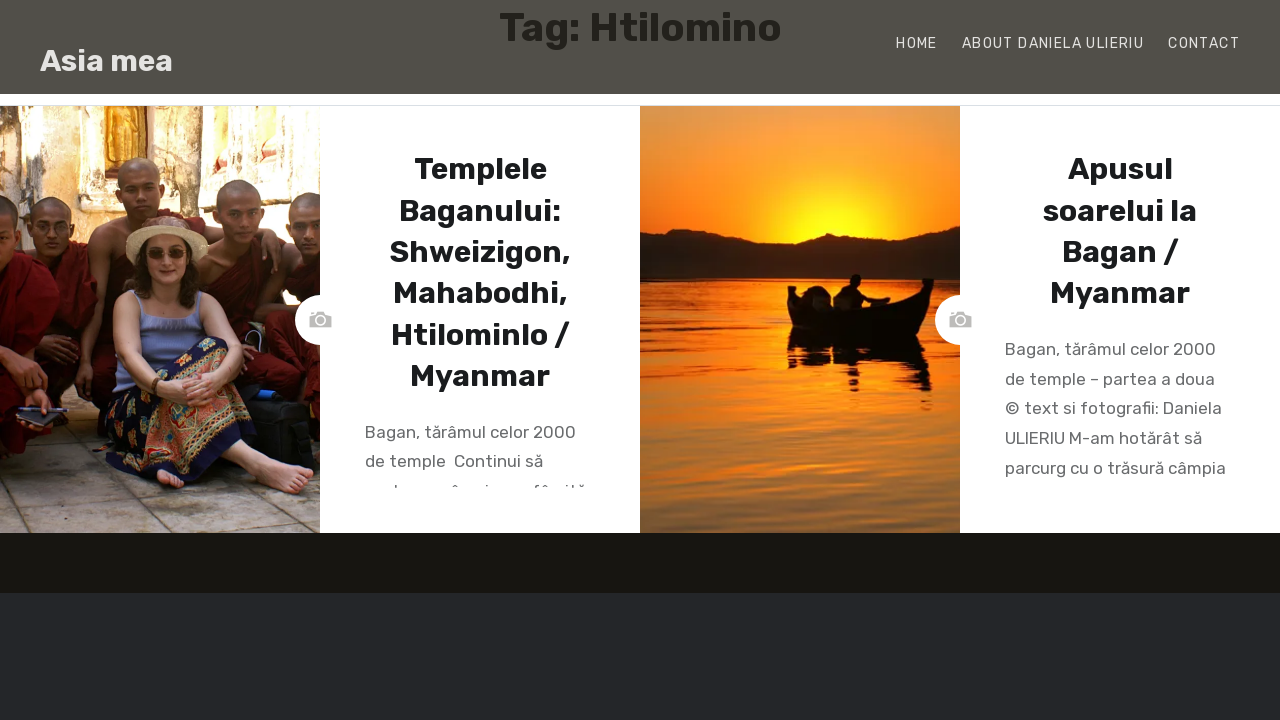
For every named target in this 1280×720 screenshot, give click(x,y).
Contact (1204, 43)
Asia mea (106, 61)
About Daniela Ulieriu (1053, 43)
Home (917, 43)
